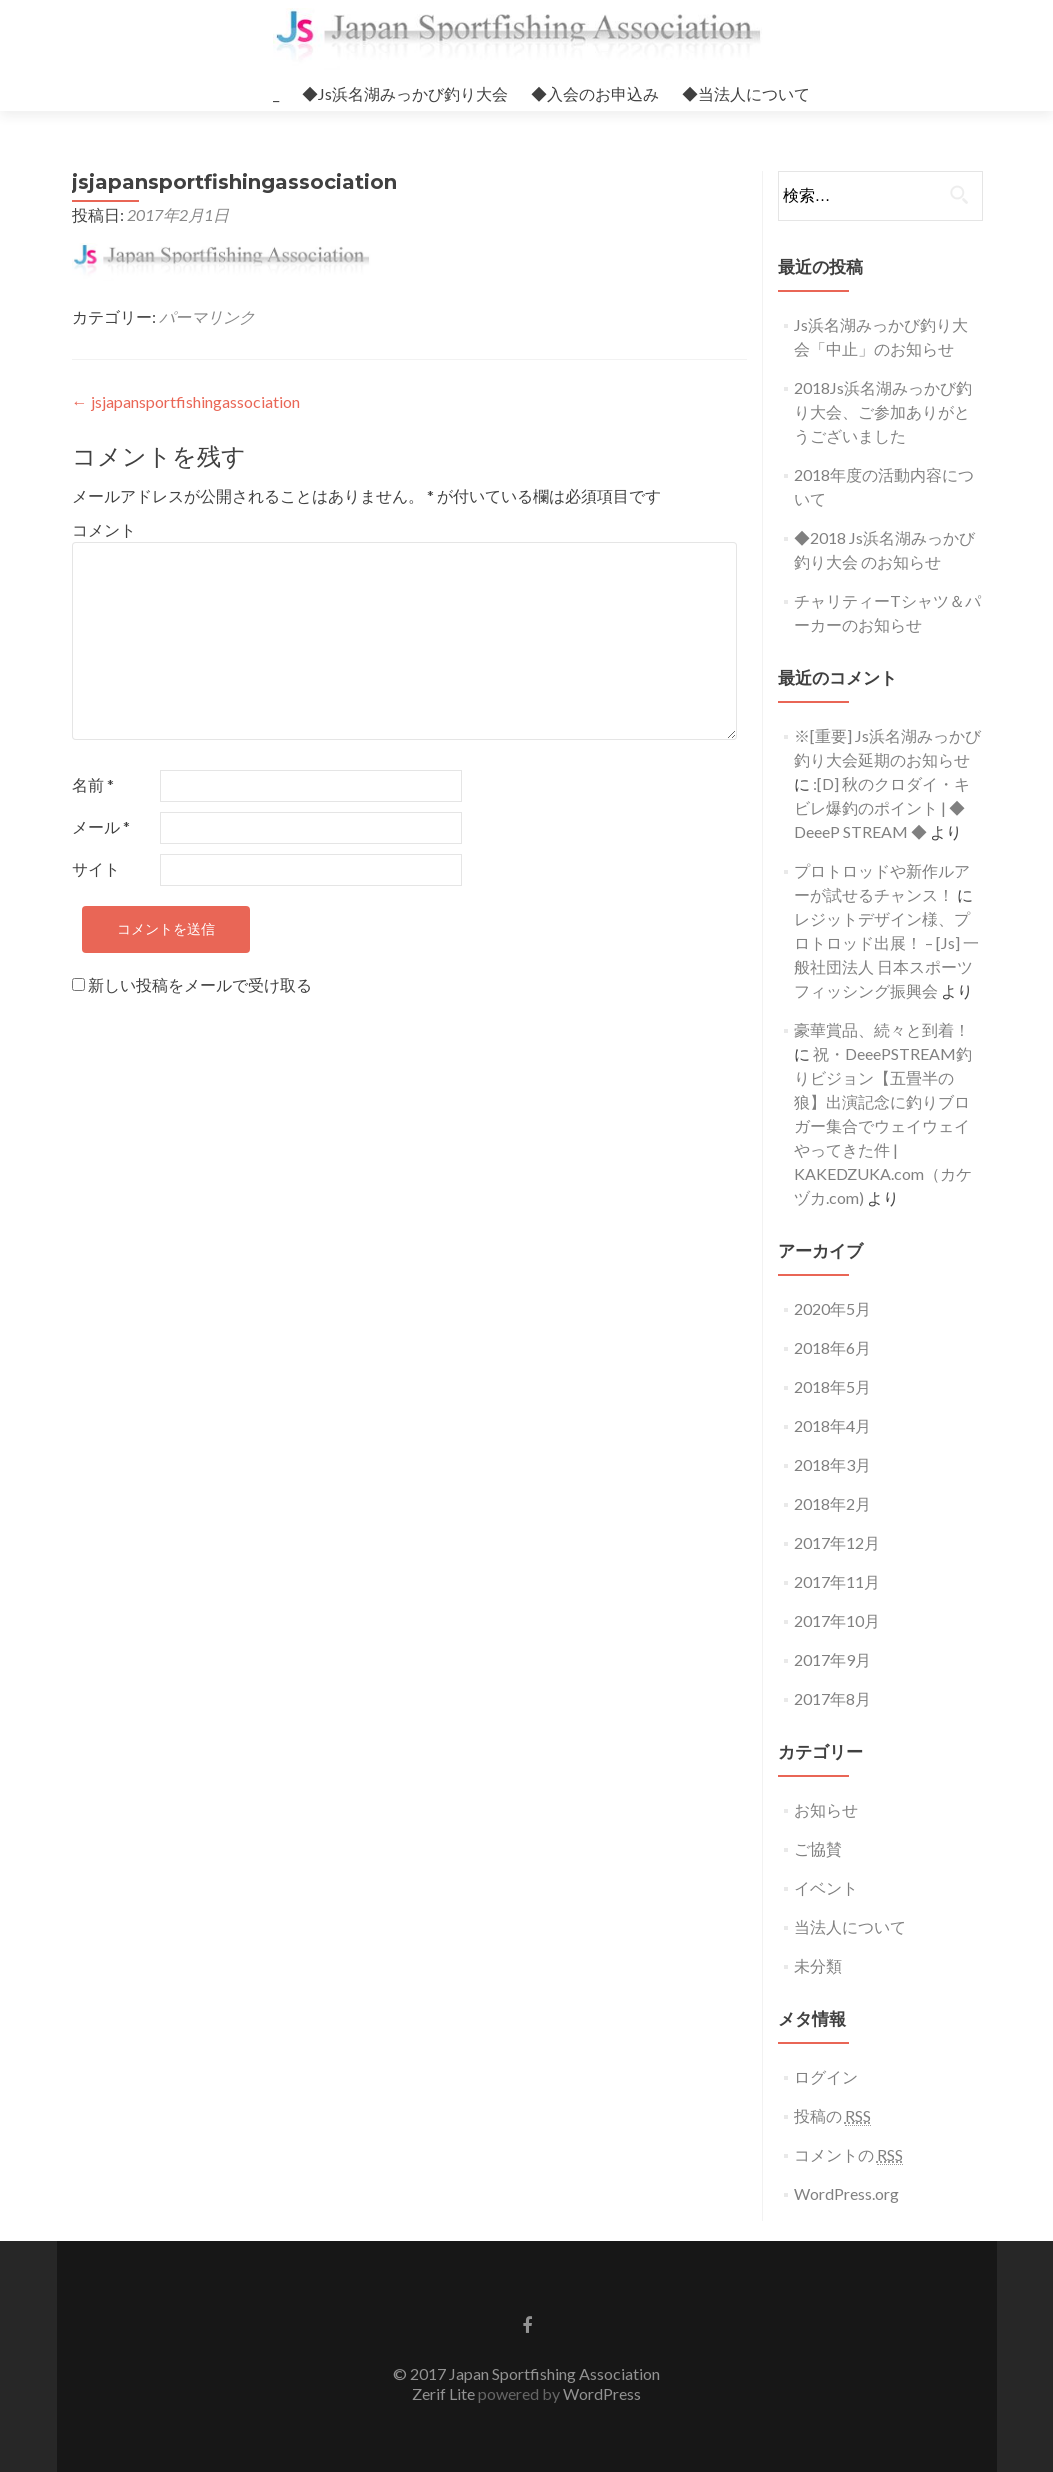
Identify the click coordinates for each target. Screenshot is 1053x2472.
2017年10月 (837, 1620)
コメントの (848, 2155)
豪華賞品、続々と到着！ (882, 1029)
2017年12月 (837, 1542)
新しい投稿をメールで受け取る (200, 984)
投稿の (832, 2116)
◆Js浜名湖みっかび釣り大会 (405, 93)
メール (101, 826)
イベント (826, 1887)
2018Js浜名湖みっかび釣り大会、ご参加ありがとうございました (883, 411)
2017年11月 (837, 1581)
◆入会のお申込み (595, 93)
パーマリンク (207, 316)
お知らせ (826, 1809)
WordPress (600, 2393)
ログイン (826, 2076)
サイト (96, 868)
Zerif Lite (445, 2393)
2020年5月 (832, 1308)
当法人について (850, 1926)
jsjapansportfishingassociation (186, 401)
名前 (93, 784)
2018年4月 (832, 1425)
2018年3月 (832, 1464)
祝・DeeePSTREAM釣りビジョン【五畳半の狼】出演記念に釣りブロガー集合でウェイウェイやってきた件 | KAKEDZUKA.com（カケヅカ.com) (883, 1125)
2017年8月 (832, 1698)
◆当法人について (746, 93)
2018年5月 (832, 1386)
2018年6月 (832, 1347)
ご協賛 (818, 1848)
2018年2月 (832, 1503)
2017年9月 (832, 1659)
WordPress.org (846, 2193)
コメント (104, 529)
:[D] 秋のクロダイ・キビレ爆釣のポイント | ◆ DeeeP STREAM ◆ (882, 807)
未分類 (818, 1965)
